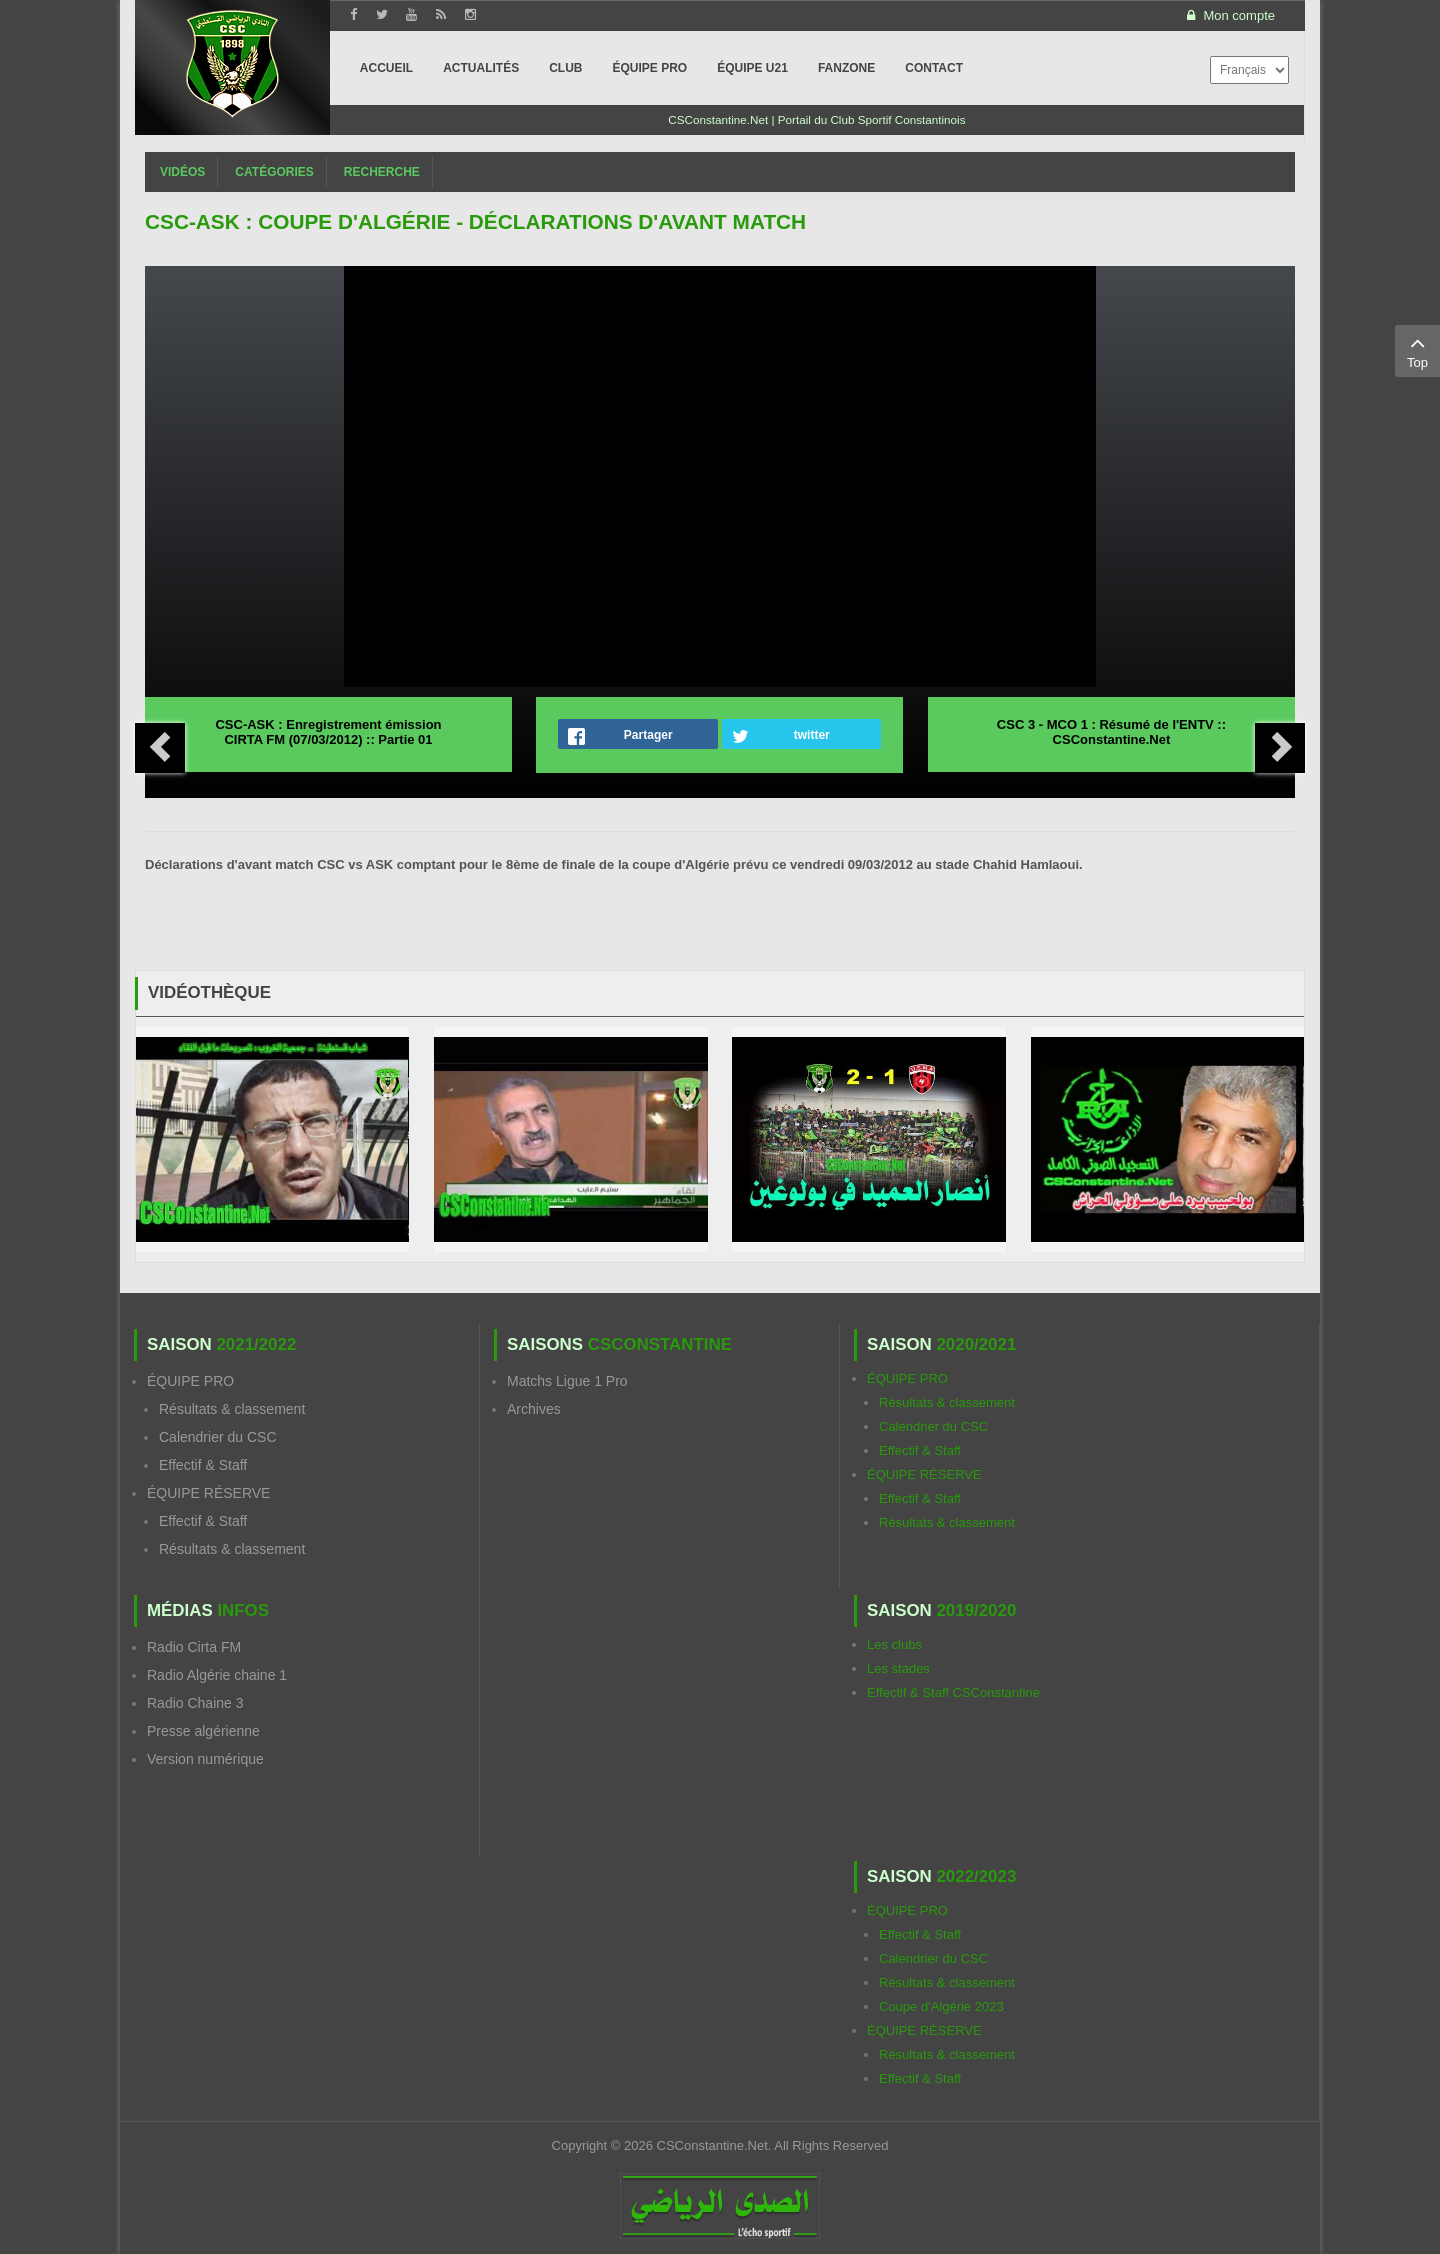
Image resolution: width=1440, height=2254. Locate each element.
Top (1417, 350)
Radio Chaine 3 (195, 1703)
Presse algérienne (203, 1731)
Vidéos (182, 172)
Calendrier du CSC (218, 1437)
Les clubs (894, 1644)
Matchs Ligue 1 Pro (567, 1381)
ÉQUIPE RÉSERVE (208, 1493)
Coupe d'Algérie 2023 (941, 2006)
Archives (534, 1409)
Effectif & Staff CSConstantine (953, 1692)
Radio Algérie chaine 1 (217, 1675)
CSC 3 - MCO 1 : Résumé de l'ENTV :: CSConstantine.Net (1111, 732)
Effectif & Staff (203, 1465)
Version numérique (205, 1759)
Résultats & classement (232, 1409)
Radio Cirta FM (194, 1647)
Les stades (898, 1668)
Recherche (382, 172)
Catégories (274, 172)
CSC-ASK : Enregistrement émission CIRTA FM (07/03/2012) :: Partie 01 (328, 732)
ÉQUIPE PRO (190, 1381)
